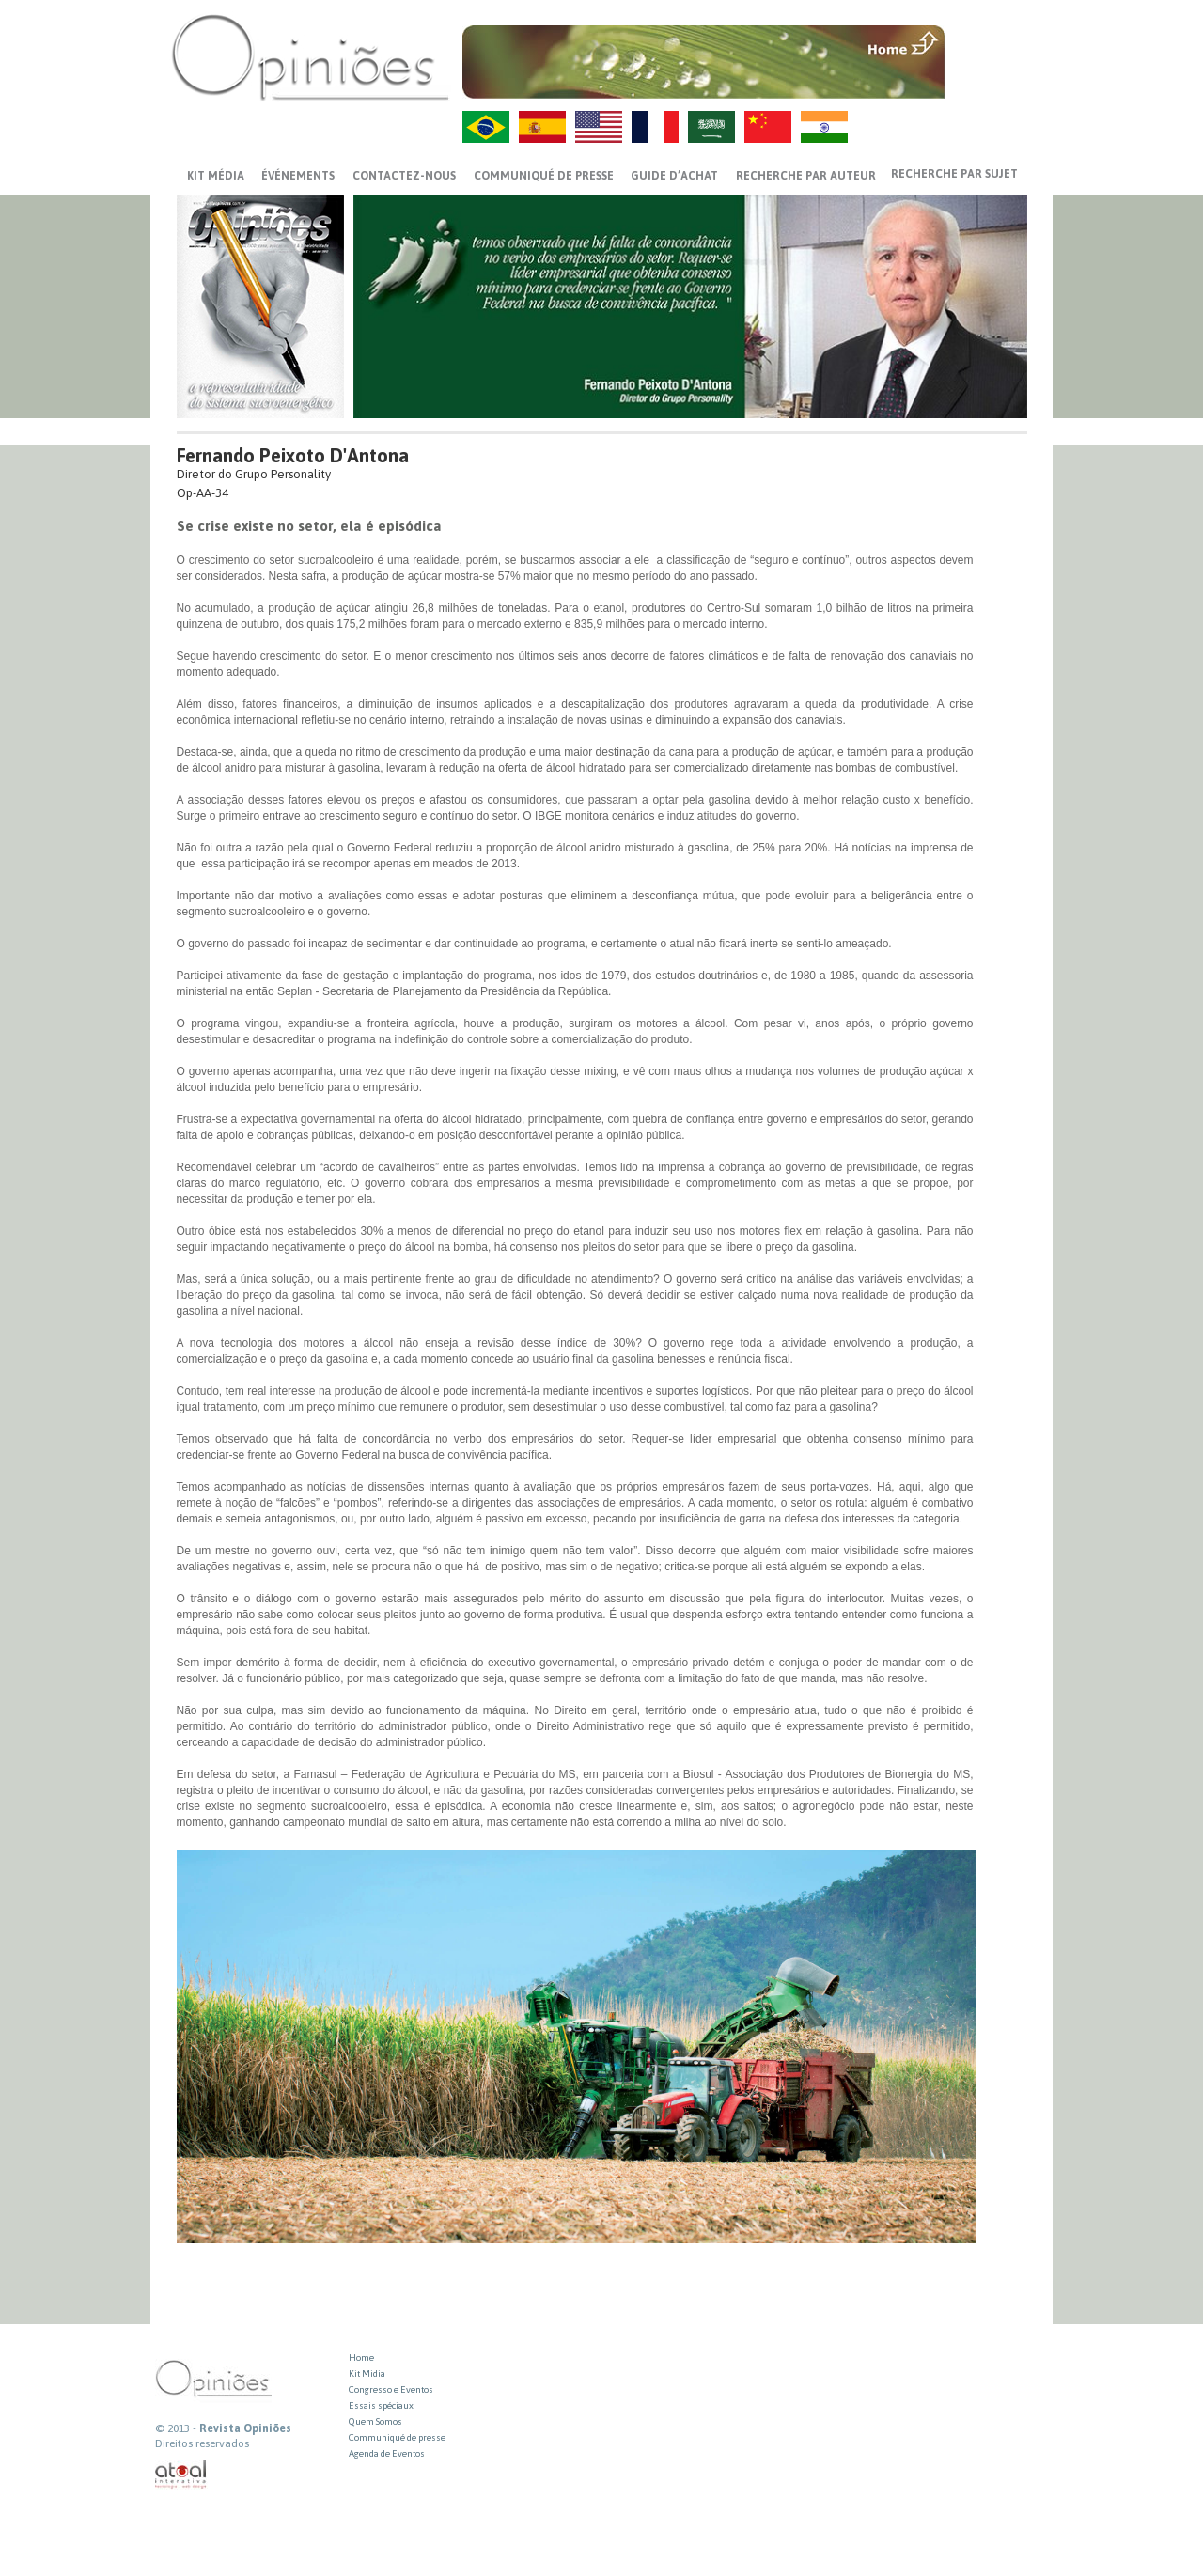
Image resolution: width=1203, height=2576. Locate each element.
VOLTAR (988, 82)
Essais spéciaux (381, 2405)
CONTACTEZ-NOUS (404, 175)
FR (655, 127)
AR (711, 127)
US (598, 127)
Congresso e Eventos (391, 2389)
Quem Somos (375, 2421)
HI (824, 127)
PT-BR (485, 127)
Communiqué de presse (544, 175)
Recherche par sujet (954, 173)
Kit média (215, 175)
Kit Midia (367, 2373)
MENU (988, 42)
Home (361, 2357)
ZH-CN (767, 127)
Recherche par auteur (806, 175)
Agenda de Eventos (387, 2453)
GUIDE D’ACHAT (674, 175)
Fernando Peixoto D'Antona (293, 455)
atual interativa (181, 2475)
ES (542, 127)
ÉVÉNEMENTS (298, 175)
